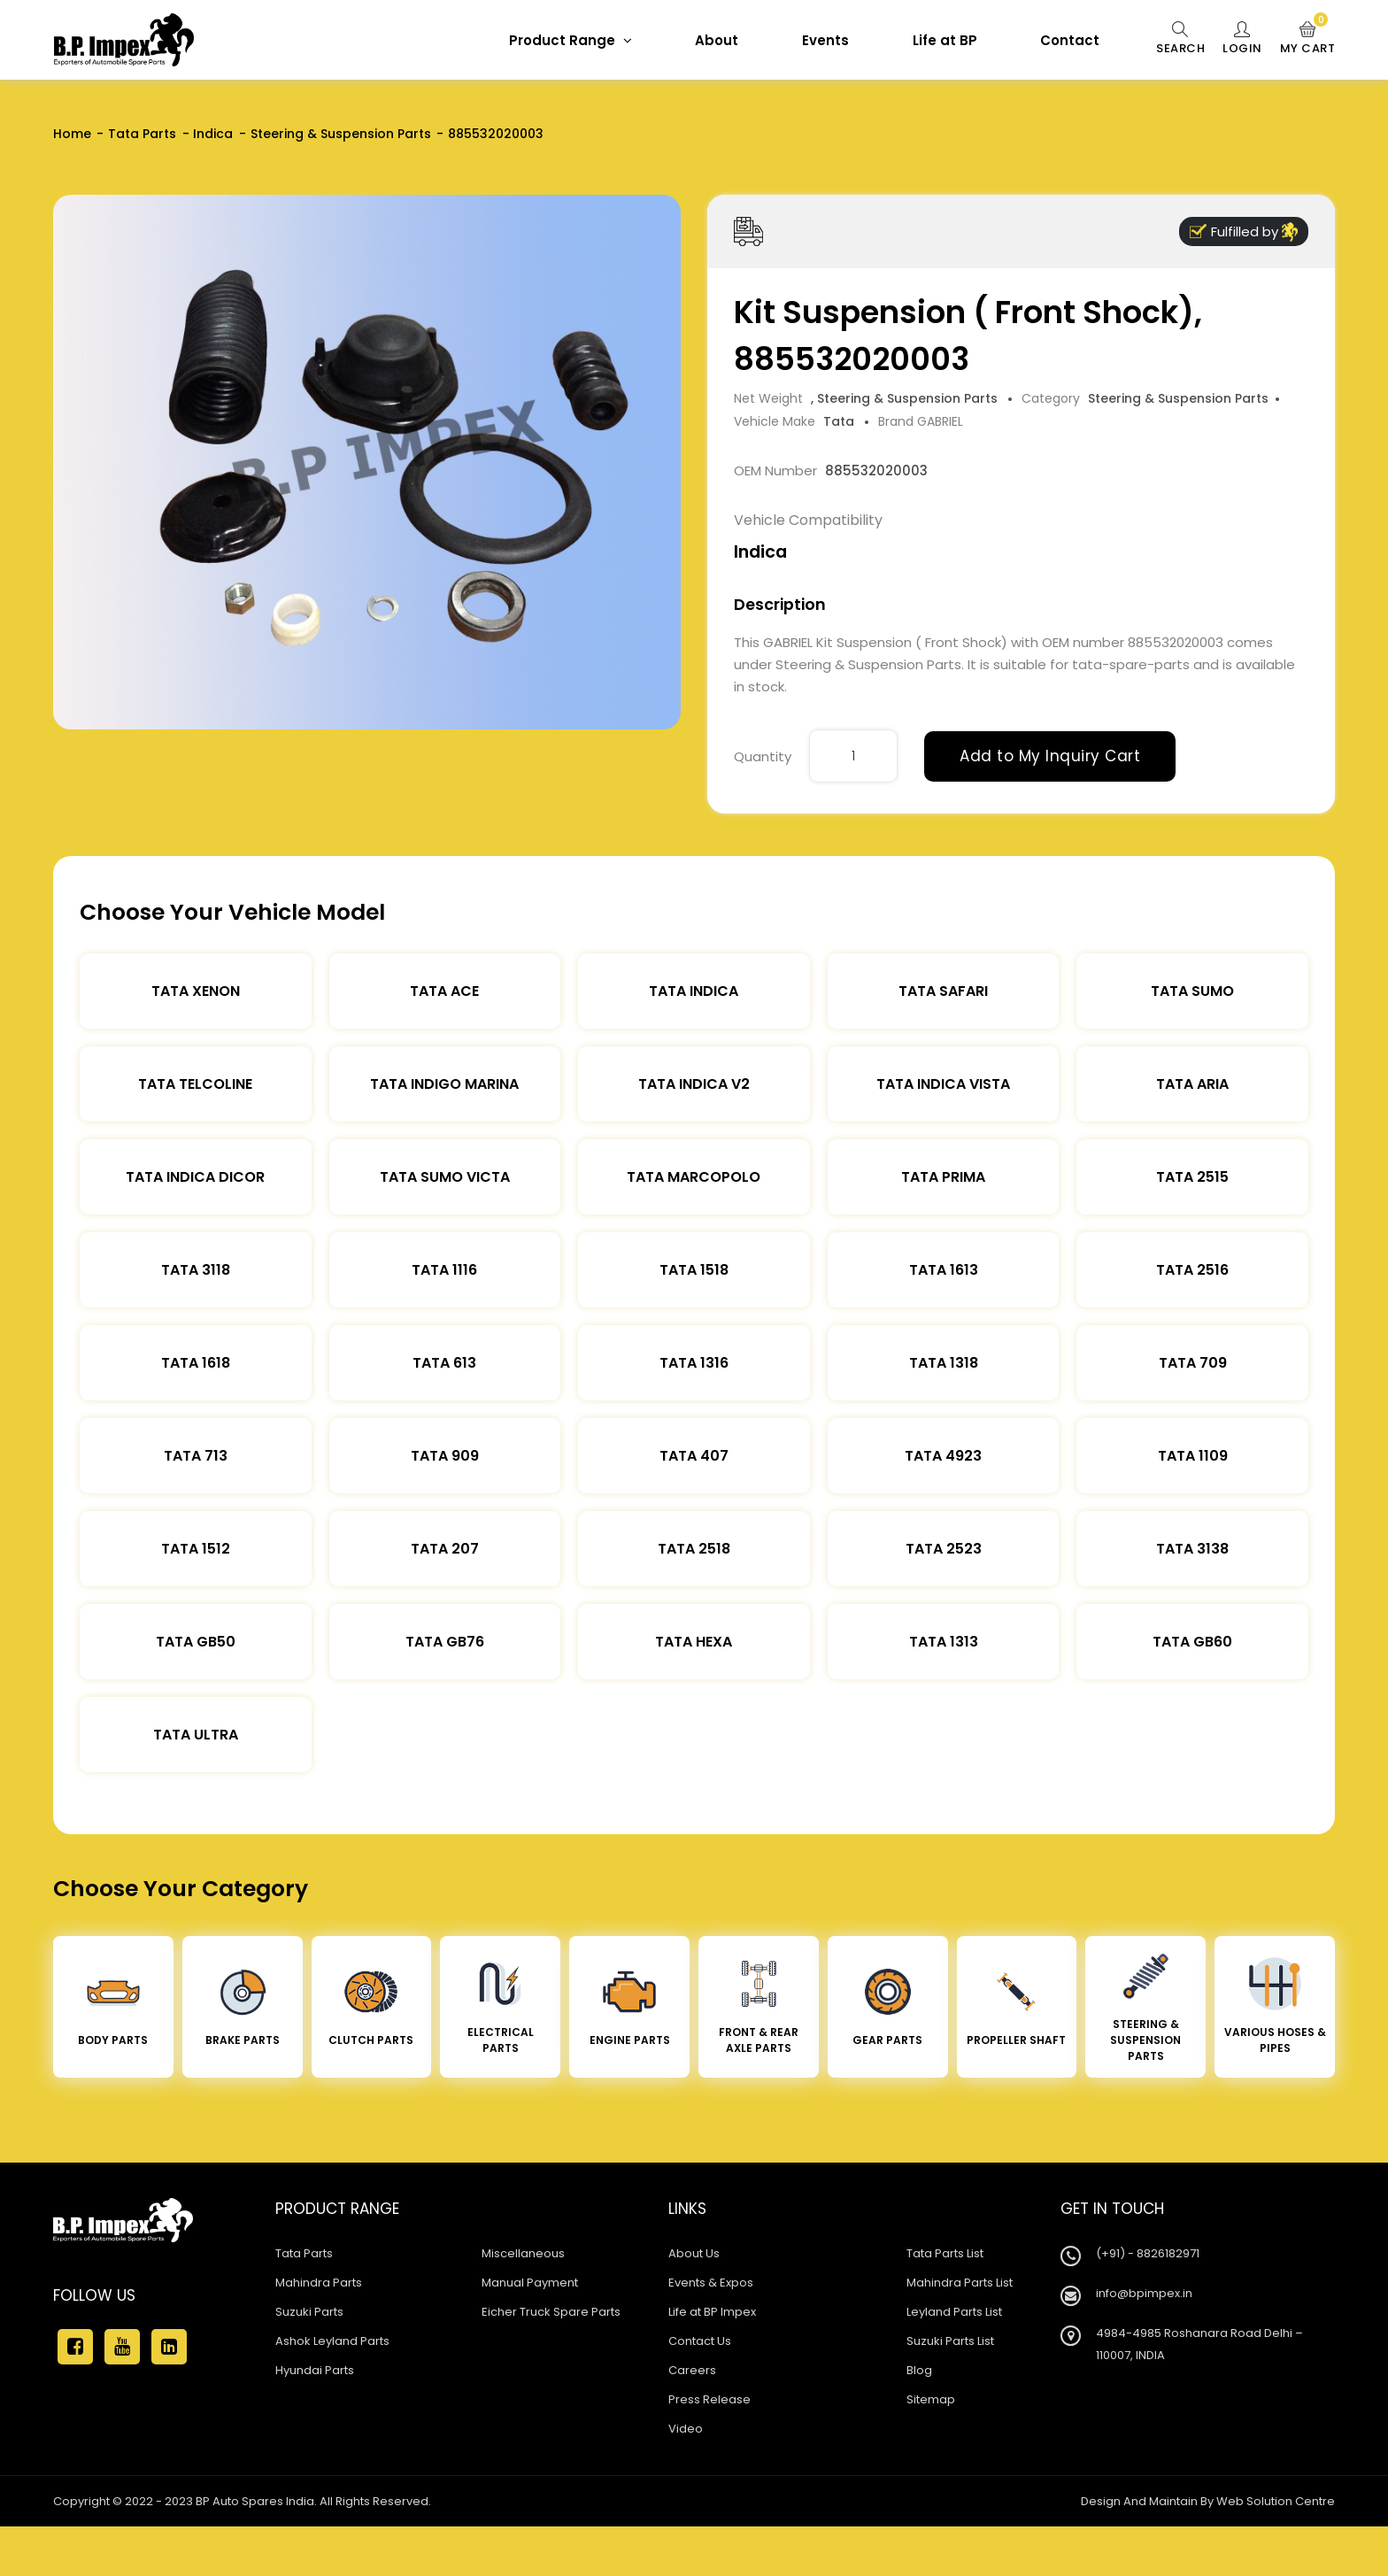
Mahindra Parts (318, 2282)
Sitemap (930, 2399)
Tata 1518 (694, 1270)
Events (825, 40)
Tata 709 (1193, 1363)
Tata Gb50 (195, 1641)
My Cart (1308, 39)
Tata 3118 (195, 1270)
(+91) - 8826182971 (1147, 2253)
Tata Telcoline (195, 1084)
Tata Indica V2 (694, 1084)
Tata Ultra (195, 1734)
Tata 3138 (1192, 1549)
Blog (919, 2370)
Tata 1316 (694, 1363)
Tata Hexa (693, 1641)
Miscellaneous (523, 2253)
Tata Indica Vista (943, 1084)
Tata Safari (943, 991)
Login (1242, 39)
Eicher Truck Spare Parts (551, 2311)
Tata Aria (1192, 1084)
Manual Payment (530, 2282)
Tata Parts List (944, 2253)
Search (1180, 39)
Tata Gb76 (444, 1641)
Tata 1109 (1193, 1456)
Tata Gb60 (1192, 1641)
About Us (694, 2253)
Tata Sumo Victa (445, 1177)
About (716, 40)
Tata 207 (445, 1549)
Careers (692, 2370)
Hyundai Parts (314, 2370)
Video (685, 2428)
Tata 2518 (694, 1549)
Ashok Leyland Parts (332, 2341)
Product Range (570, 40)
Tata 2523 (944, 1549)
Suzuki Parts (309, 2311)
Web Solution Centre (1275, 2501)
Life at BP (945, 40)
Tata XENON (195, 991)
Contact (1069, 40)
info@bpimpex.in (1144, 2293)
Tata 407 (694, 1456)
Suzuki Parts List (950, 2341)
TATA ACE (444, 991)
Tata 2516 (1192, 1270)
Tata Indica (693, 991)
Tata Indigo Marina (444, 1084)
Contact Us (699, 2341)
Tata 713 (195, 1456)
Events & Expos (710, 2282)
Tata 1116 (444, 1270)
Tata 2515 (1192, 1177)
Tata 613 (444, 1363)
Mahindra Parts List (959, 2282)
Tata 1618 (195, 1363)
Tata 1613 (943, 1270)
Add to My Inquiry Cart (1050, 756)
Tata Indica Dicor (195, 1177)
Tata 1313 (943, 1641)
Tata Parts (142, 134)
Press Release (709, 2399)
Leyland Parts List (954, 2311)
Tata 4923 (943, 1456)
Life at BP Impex (712, 2311)
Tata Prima (943, 1177)
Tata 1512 (195, 1549)
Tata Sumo (1192, 991)
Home (72, 134)
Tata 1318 (943, 1363)
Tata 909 (445, 1456)
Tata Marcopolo (693, 1177)
